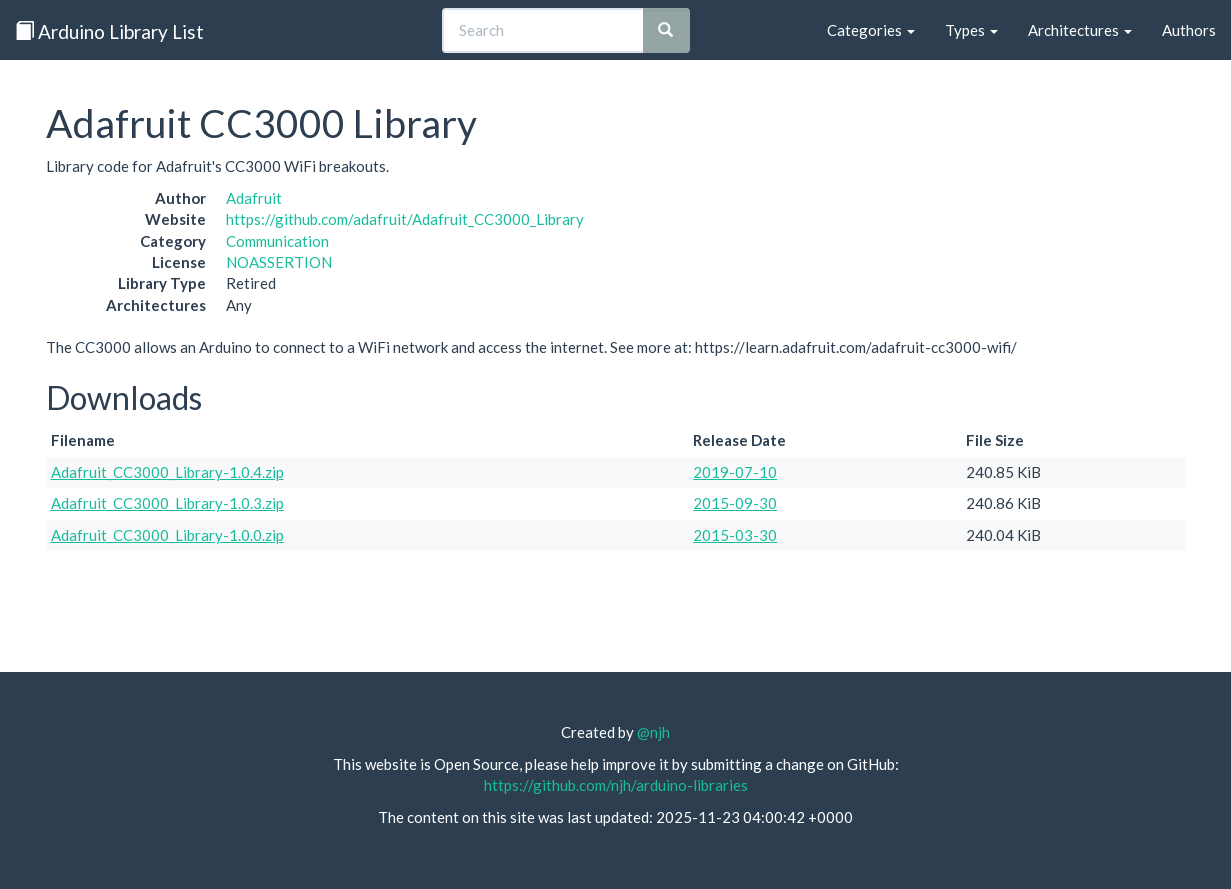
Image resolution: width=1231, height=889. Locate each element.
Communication (277, 241)
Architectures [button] (1080, 30)
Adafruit (254, 198)
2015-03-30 (735, 535)
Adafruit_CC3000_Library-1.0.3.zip (167, 503)
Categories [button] (871, 30)
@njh (653, 732)
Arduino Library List (109, 31)
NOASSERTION (279, 262)
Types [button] (971, 30)
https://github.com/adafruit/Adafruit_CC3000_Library (405, 219)
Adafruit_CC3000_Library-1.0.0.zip (167, 535)
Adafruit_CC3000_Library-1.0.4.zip (167, 472)
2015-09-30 (735, 503)
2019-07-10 (735, 472)
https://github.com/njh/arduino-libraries (616, 785)
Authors (1189, 30)
